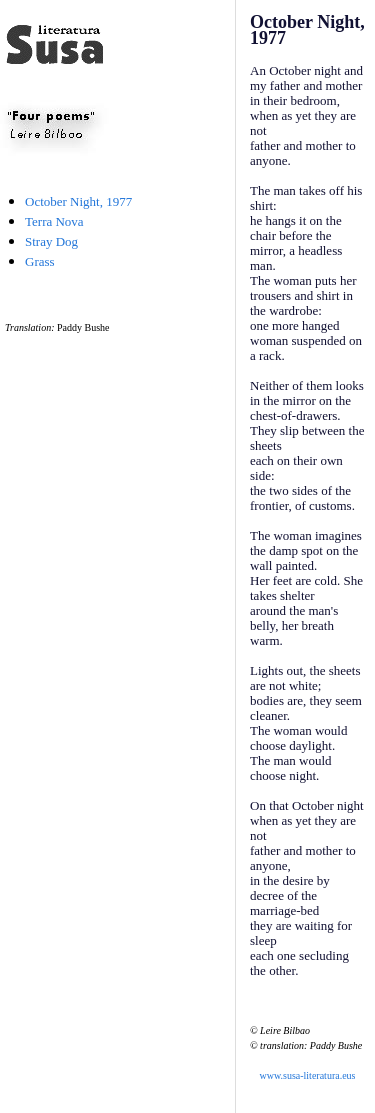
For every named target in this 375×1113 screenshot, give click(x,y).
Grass (40, 261)
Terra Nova (54, 221)
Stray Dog (51, 241)
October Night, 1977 (78, 201)
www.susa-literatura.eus (308, 1075)
